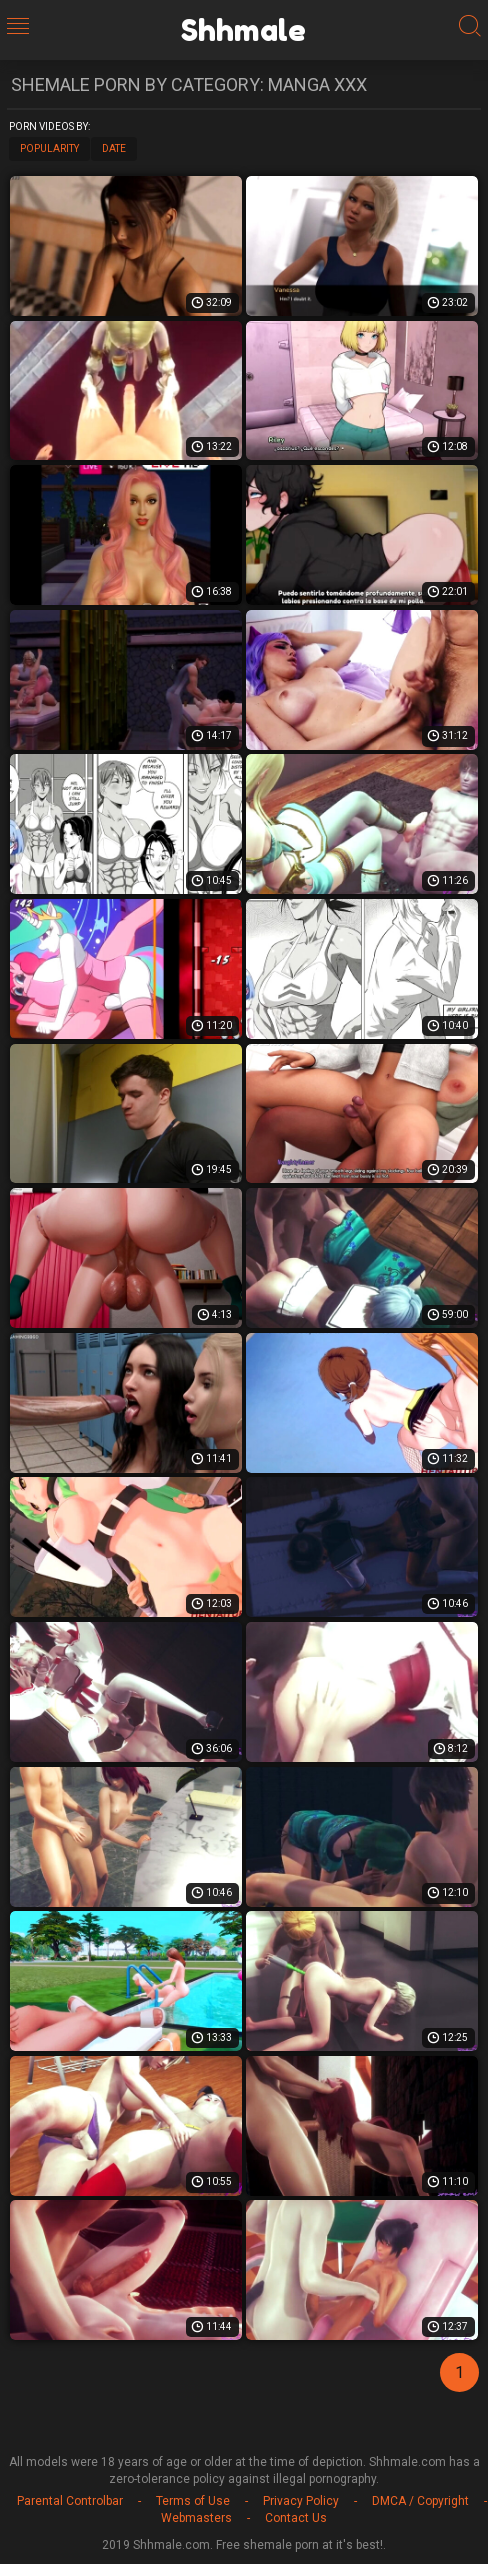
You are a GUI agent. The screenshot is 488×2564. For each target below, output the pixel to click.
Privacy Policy (301, 2501)
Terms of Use (193, 2501)
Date (114, 148)
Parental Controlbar (70, 2501)
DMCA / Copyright (420, 2501)
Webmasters (196, 2518)
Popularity (49, 148)
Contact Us (296, 2518)
